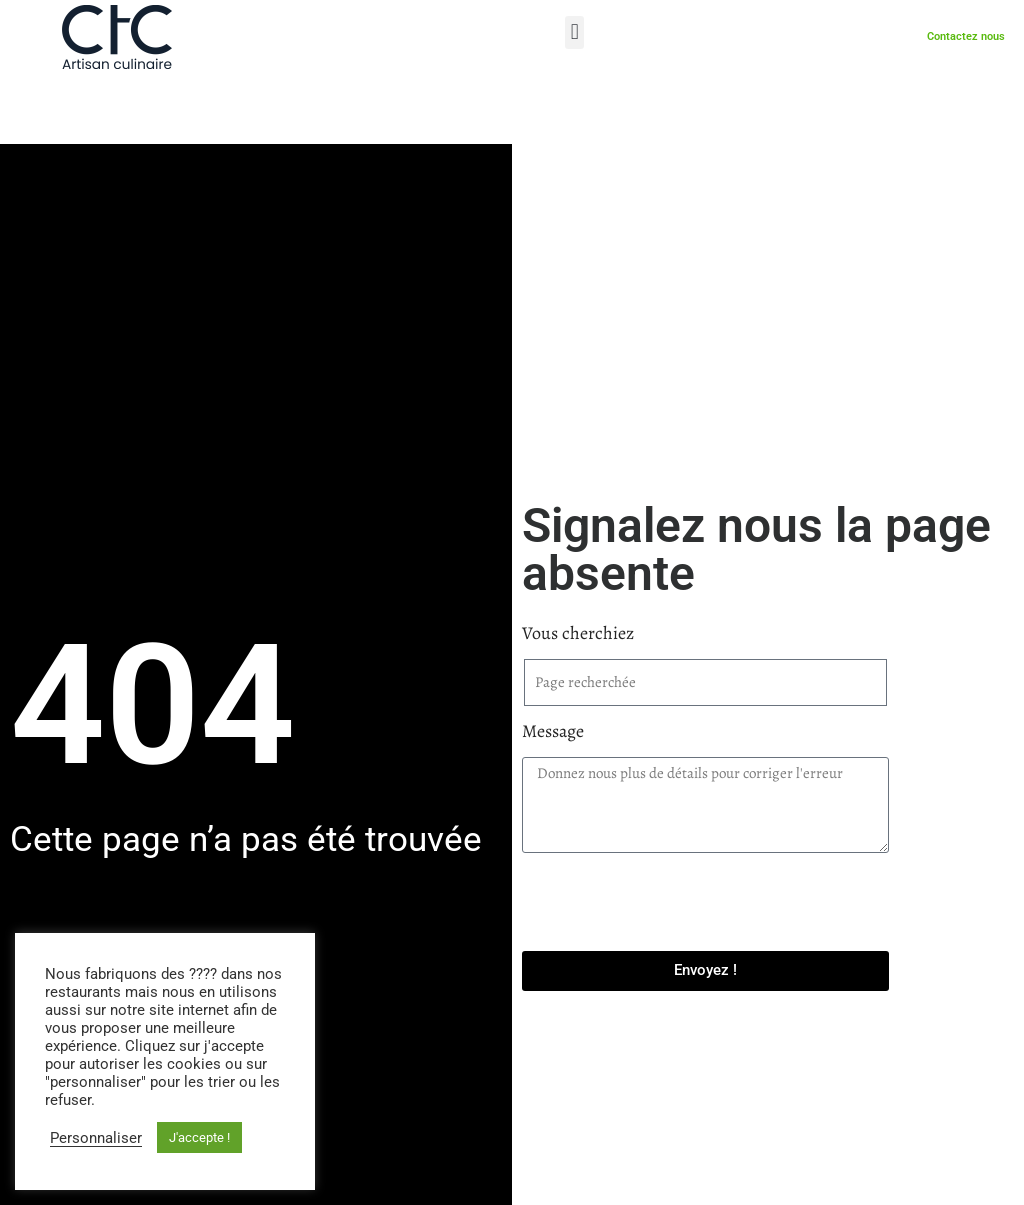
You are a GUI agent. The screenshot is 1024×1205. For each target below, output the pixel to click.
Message (558, 731)
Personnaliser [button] (96, 1138)
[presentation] (674, 902)
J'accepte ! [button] (200, 1137)
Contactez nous (966, 37)
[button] (574, 32)
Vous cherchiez (583, 633)
